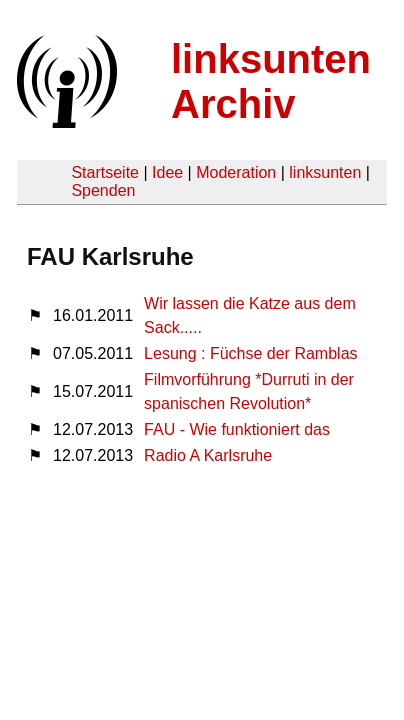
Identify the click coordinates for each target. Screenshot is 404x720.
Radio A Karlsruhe (208, 455)
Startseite (105, 172)
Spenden (103, 190)
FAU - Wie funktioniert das (237, 429)
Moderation (236, 172)
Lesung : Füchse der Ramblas (250, 353)
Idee (167, 172)
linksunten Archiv (271, 81)
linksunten (325, 172)
